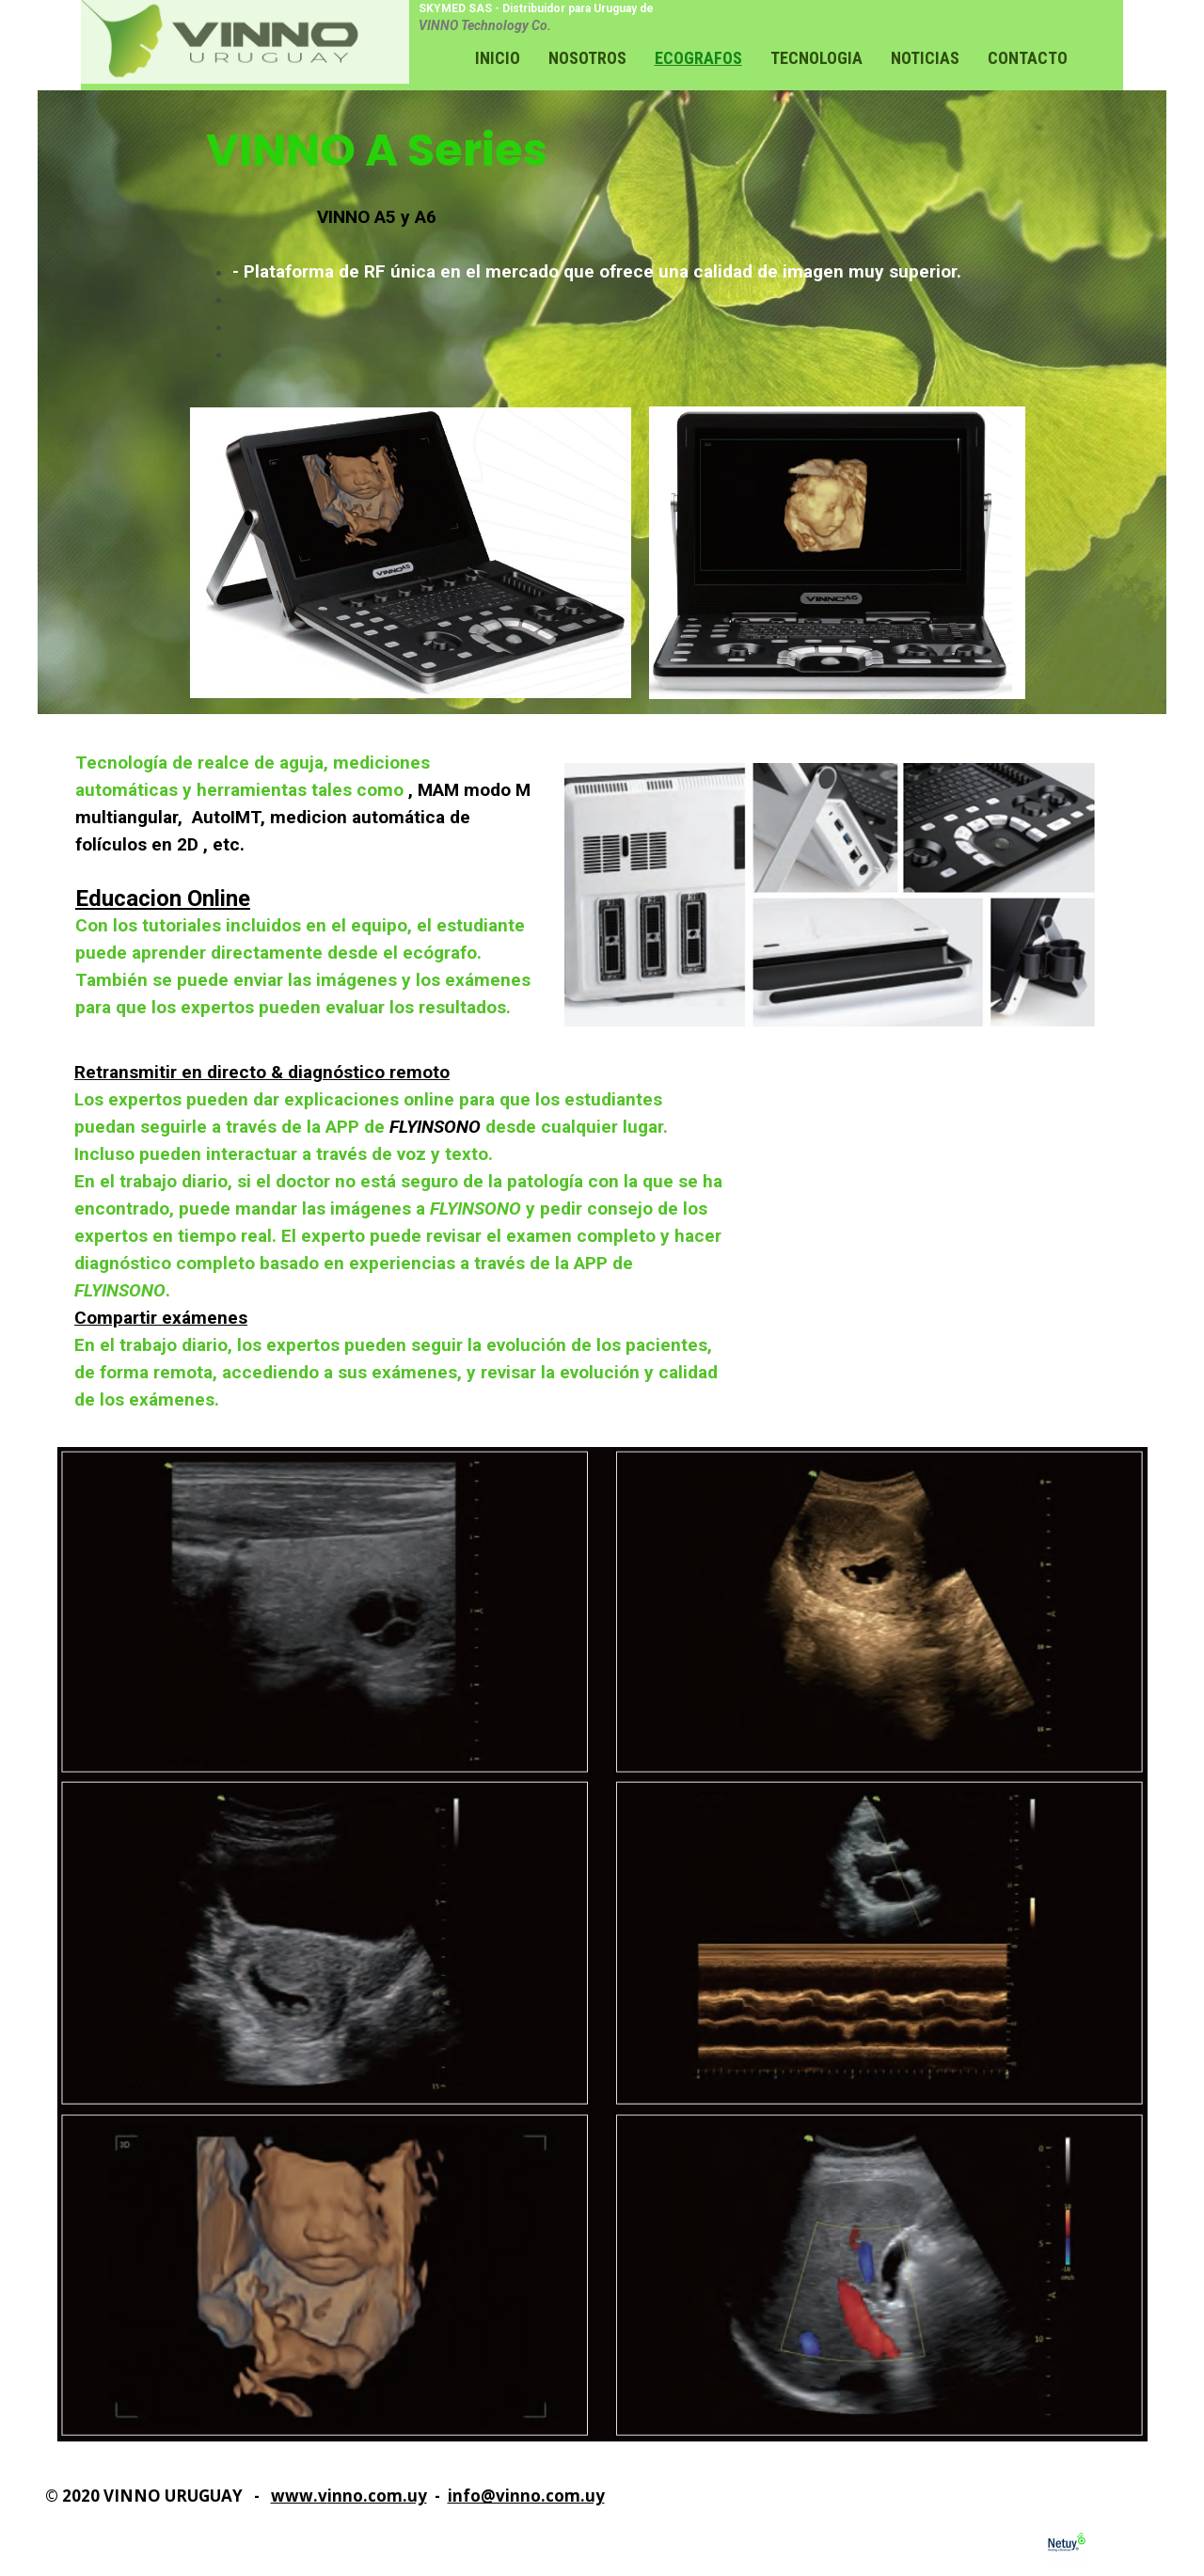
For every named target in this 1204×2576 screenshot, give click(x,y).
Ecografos (698, 58)
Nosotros (587, 58)
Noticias (925, 58)
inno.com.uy (377, 2495)
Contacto (1028, 58)
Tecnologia (816, 58)
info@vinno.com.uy (526, 2495)
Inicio (497, 58)
